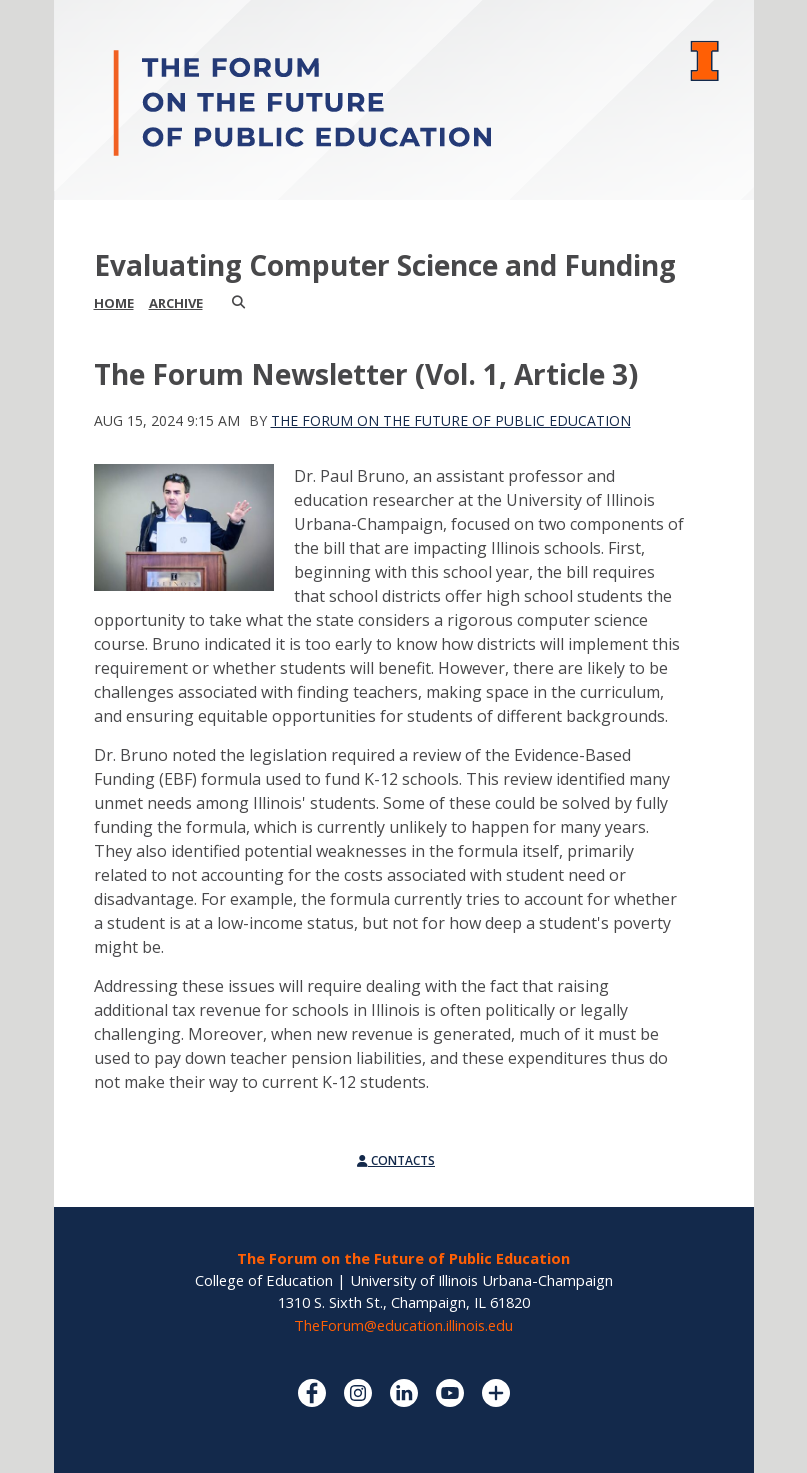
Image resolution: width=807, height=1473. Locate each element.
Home (114, 303)
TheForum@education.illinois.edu (403, 1325)
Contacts (396, 1160)
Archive (176, 303)
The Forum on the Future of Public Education (451, 420)
